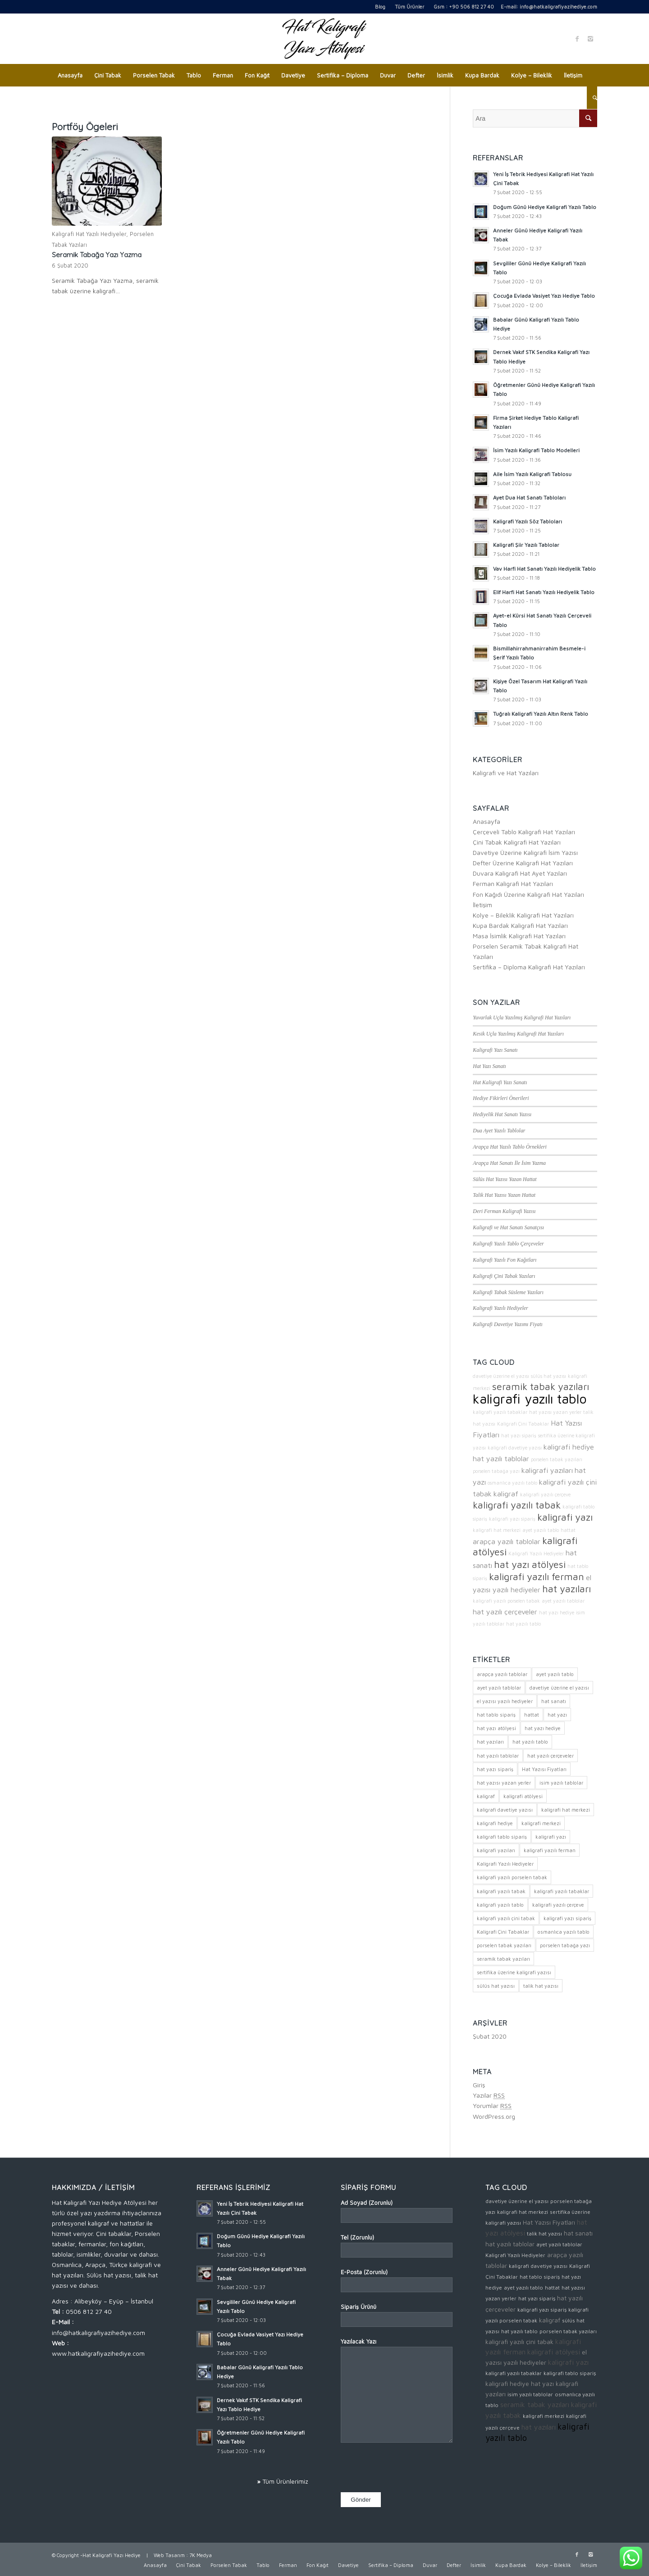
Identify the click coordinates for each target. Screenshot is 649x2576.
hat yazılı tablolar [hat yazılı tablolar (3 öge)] (498, 1755)
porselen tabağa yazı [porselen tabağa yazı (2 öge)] (565, 1945)
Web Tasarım (169, 2555)
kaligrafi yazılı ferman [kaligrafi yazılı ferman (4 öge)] (550, 1850)
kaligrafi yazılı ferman (536, 1576)
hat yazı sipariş (518, 1435)
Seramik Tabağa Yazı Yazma (97, 254)
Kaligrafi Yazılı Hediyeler (500, 1308)
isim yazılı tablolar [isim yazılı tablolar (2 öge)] (561, 1782)
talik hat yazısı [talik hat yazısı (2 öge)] (540, 1986)
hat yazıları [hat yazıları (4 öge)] (490, 1742)
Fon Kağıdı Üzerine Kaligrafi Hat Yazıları (528, 894)
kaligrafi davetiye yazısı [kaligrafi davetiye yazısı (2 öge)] (505, 1810)
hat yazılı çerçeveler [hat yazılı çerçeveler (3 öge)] (550, 1755)
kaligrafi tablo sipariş (570, 2373)
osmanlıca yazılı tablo (512, 1483)
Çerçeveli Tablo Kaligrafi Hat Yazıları (524, 832)
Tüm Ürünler (409, 6)
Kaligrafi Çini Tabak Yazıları (504, 1276)
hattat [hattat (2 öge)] (531, 1714)
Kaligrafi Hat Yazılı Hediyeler (89, 234)
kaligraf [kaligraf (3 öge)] (486, 1796)
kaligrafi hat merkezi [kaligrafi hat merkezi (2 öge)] (565, 1810)
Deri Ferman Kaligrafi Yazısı (504, 1211)
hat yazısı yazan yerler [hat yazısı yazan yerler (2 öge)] (504, 1782)
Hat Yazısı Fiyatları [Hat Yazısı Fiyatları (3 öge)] (544, 1769)
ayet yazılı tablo (540, 1530)
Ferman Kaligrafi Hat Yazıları (513, 883)
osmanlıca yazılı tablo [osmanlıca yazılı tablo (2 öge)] (564, 1932)
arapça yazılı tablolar (506, 1541)
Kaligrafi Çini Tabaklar (523, 1424)
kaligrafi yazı (565, 1517)
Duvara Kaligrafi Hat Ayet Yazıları (520, 873)
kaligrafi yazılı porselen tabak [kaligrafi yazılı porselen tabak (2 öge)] (512, 1877)
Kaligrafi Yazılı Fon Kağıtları (504, 1260)
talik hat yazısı (544, 2233)
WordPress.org (494, 2116)
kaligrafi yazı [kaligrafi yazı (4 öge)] (550, 1837)
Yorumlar (492, 2105)
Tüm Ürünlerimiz (285, 2481)
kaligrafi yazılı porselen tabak (506, 1601)
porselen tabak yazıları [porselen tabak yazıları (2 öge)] (504, 1945)
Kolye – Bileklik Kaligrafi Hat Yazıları (523, 915)
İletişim (482, 905)
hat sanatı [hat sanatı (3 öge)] (553, 1701)
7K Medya (200, 2555)
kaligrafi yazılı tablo (530, 1398)
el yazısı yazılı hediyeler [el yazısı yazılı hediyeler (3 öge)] (505, 1701)
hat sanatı (578, 2233)
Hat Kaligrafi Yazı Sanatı (500, 1082)
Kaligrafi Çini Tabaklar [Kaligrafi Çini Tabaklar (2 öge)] (503, 1932)
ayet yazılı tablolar (563, 1601)
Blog (380, 6)
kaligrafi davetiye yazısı (515, 1447)
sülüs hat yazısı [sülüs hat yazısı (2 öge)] (496, 1986)
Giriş (479, 2085)
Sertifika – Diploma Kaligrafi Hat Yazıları (529, 967)
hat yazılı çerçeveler (505, 1611)
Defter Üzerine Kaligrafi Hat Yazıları (523, 863)
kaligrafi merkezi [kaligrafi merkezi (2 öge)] (541, 1823)
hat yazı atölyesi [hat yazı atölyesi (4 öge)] (496, 1728)
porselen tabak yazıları (556, 1459)
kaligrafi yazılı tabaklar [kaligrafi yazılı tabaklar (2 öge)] (561, 1891)
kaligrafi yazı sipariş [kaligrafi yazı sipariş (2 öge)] (567, 1918)
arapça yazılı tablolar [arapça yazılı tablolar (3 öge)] (502, 1674)
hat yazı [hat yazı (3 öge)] (557, 1714)
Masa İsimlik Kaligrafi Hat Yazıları (519, 936)
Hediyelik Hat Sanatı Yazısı (502, 1114)
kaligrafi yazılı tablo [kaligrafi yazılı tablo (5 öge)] (500, 1905)
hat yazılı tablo (523, 1623)
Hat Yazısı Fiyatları (549, 2222)
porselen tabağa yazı (496, 1471)
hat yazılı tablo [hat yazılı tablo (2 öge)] (530, 1742)
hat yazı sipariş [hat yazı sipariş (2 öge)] (495, 1769)
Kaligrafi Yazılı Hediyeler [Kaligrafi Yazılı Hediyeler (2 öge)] (505, 1864)
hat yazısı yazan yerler (555, 1412)
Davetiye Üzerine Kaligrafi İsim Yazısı (525, 852)
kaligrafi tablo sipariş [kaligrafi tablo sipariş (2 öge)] (502, 1837)
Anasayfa (486, 821)
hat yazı (542, 2383)
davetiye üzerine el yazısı (501, 1376)
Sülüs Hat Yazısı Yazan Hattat (504, 1179)
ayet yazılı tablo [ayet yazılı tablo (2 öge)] (555, 1674)
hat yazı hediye (556, 1612)
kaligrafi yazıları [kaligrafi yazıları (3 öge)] (496, 1850)
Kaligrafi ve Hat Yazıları (506, 773)
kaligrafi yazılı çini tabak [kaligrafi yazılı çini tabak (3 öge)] (506, 1918)
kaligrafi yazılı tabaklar (500, 1412)
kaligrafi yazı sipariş (512, 1519)
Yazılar (489, 2095)
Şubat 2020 (490, 2036)
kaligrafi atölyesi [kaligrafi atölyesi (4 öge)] (523, 1796)
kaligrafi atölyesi (553, 2352)
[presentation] (409, 2469)
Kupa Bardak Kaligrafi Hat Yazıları (520, 925)
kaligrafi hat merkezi (497, 1530)
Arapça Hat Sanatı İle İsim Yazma (509, 1163)
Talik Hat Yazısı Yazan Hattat (504, 1195)
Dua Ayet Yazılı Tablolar (499, 1130)
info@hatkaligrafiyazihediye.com (558, 6)
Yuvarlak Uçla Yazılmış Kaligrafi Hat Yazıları (522, 1017)
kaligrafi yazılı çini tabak (519, 2341)
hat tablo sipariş (540, 2276)
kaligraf (506, 1493)
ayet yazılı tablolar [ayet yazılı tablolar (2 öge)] (499, 1687)
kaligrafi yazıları (547, 1470)
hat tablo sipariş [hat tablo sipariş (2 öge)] (496, 1714)
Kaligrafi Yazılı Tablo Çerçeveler (508, 1243)
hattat (568, 1530)
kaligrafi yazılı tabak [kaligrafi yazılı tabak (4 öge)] (501, 1891)
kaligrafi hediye (569, 1446)
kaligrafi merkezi (543, 2415)
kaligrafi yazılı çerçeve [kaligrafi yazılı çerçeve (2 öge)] (558, 1905)
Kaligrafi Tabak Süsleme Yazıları (508, 1292)
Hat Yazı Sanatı (489, 1066)
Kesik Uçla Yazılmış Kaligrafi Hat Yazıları (518, 1034)
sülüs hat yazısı (548, 1376)
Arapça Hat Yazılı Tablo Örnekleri (510, 1147)
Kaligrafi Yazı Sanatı (495, 1050)
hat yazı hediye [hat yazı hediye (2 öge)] (543, 1728)
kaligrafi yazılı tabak (517, 1505)
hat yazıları (566, 1589)
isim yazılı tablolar (530, 2394)
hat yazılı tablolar (501, 1458)
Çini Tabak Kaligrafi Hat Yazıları (517, 842)
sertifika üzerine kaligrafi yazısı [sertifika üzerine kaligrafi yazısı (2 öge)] (514, 1972)
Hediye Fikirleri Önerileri (501, 1098)
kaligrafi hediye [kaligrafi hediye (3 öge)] (495, 1823)
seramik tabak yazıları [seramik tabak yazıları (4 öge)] (503, 1959)
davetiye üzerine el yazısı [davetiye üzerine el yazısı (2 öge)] (559, 1687)
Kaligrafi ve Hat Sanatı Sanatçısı (508, 1227)
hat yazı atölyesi (530, 1564)
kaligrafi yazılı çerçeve (545, 1494)
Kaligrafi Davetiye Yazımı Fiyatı (507, 1324)
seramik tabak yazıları (540, 1386)
